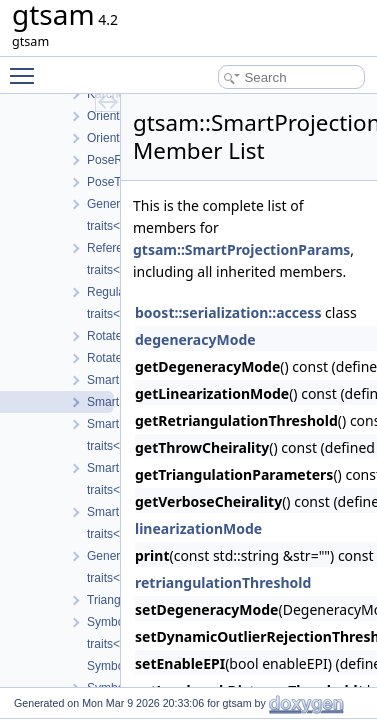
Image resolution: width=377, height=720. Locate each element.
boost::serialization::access (228, 312)
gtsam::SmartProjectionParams (241, 249)
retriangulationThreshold (223, 582)
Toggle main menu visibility (27, 67)
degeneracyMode (195, 339)
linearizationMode (198, 528)
